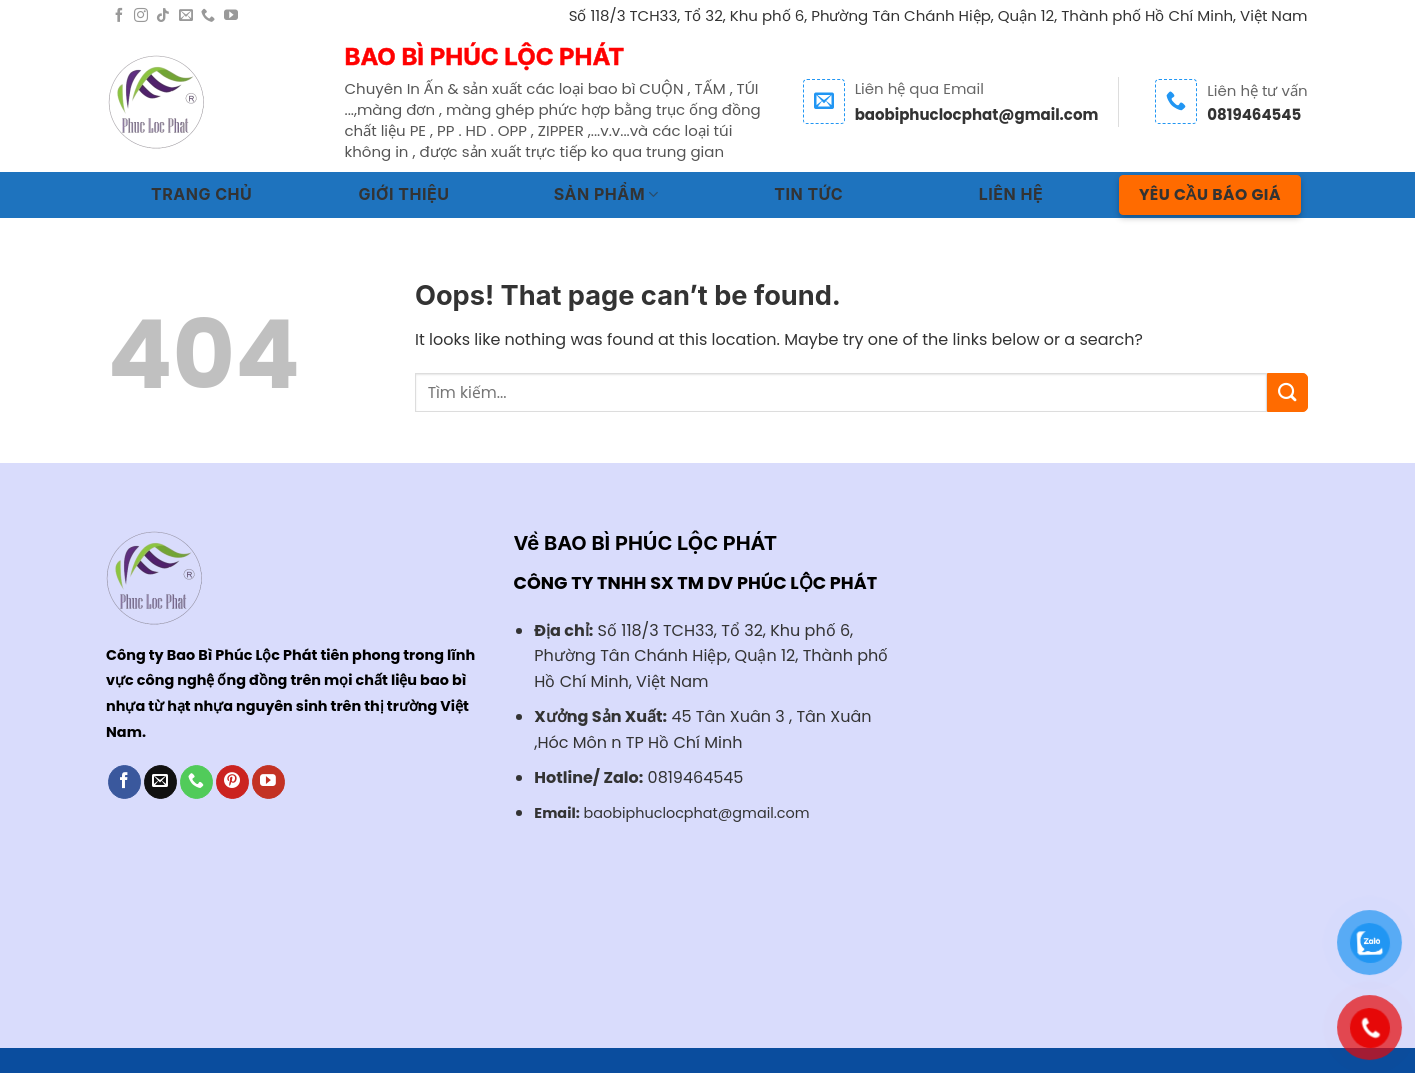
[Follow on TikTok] (163, 16)
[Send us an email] (186, 16)
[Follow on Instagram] (141, 16)
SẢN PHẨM (606, 194)
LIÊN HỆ (1011, 194)
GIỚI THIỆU (404, 194)
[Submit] (1287, 392)
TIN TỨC (808, 194)
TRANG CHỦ (201, 194)
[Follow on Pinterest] (232, 782)
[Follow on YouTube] (231, 16)
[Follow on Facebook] (119, 16)
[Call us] (208, 16)
